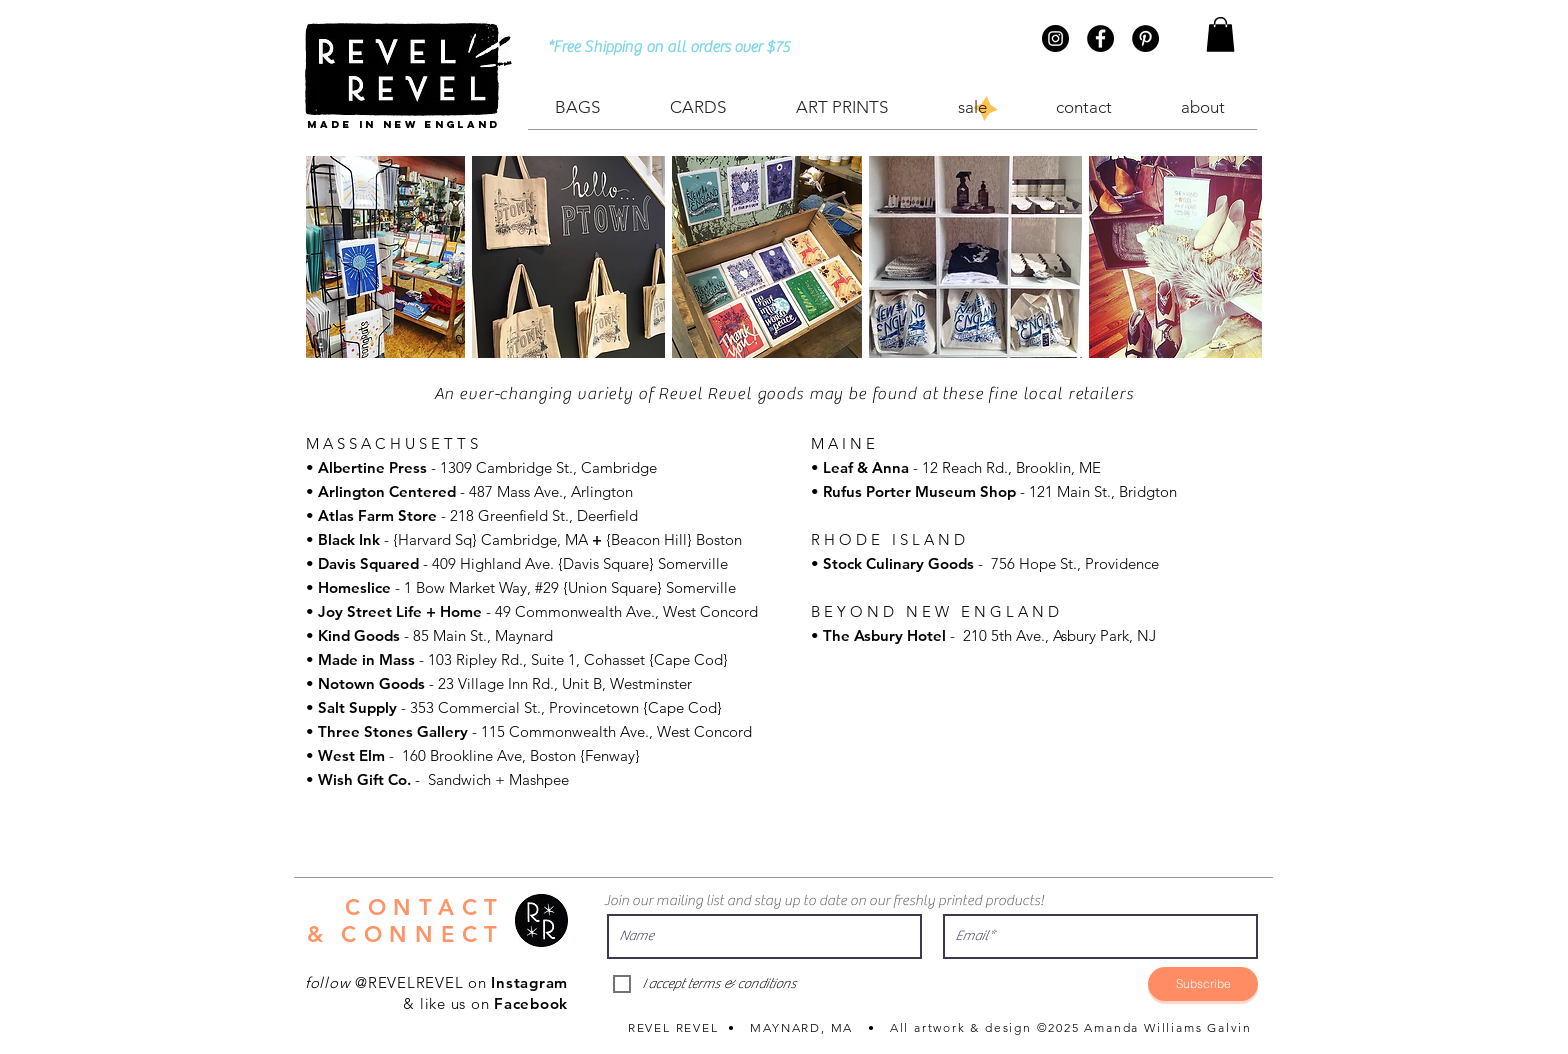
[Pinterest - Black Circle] (1145, 38)
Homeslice (354, 587)
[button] (1220, 34)
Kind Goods (359, 635)
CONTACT (425, 907)
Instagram (529, 982)
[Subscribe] (1203, 984)
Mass (395, 659)
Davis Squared (368, 563)
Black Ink (351, 539)
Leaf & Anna (866, 467)
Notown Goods (371, 683)
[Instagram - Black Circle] (1055, 38)
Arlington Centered (387, 491)
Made (340, 659)
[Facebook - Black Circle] (1100, 38)
